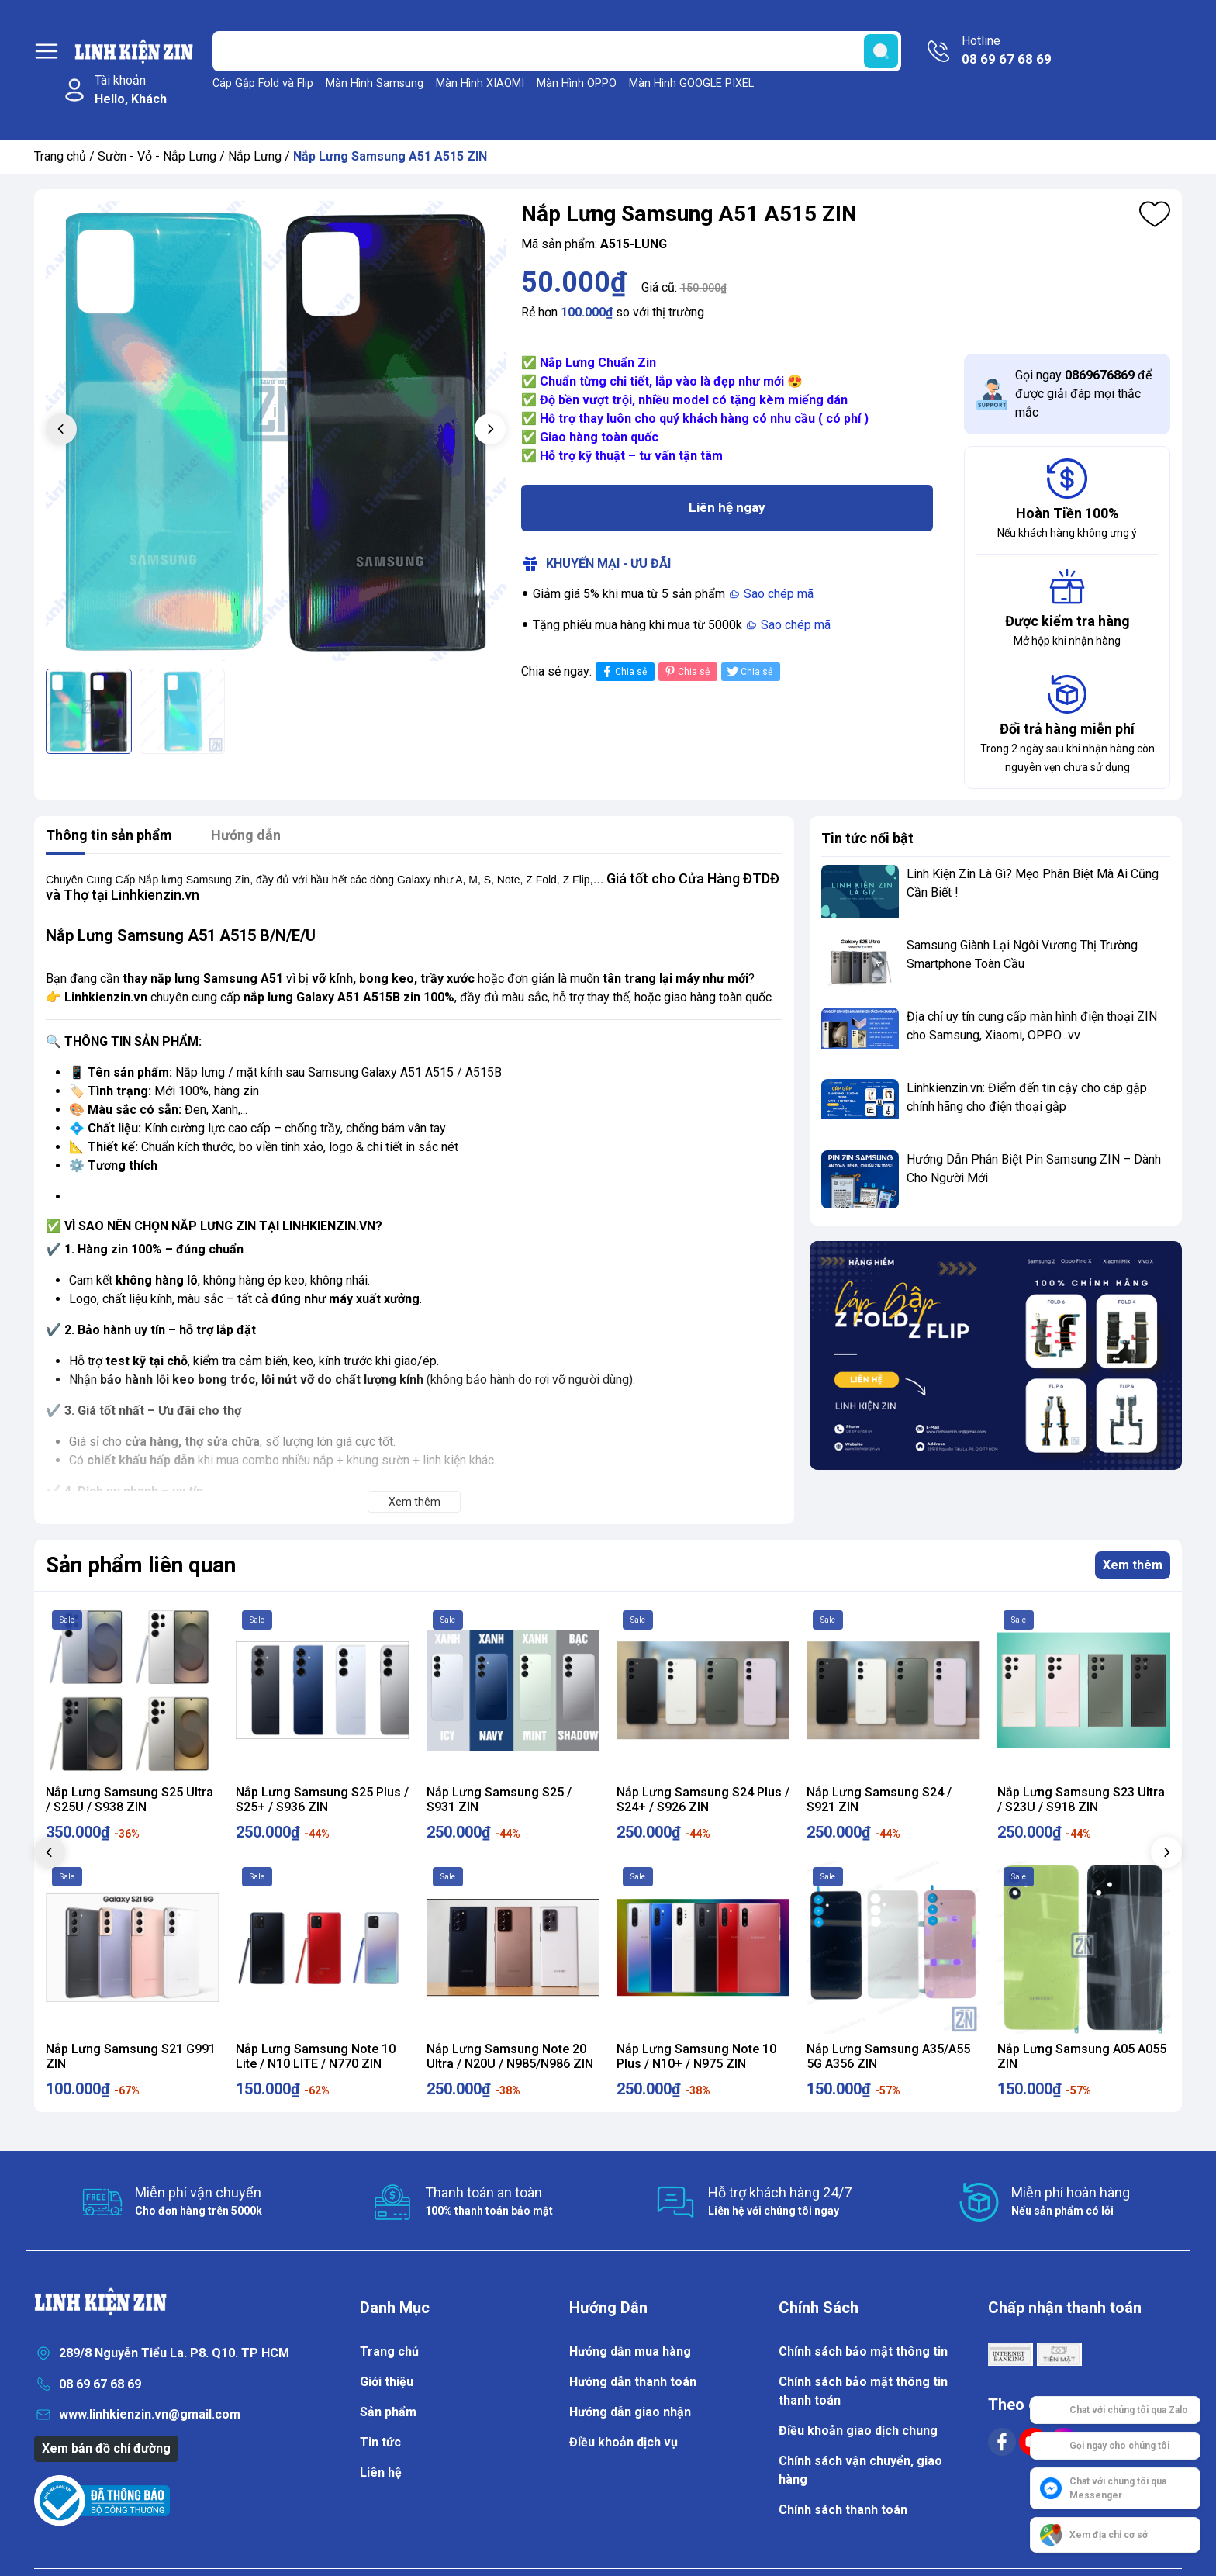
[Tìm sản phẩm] (556, 51)
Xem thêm (1132, 1565)
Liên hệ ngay (727, 507)
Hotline (1007, 51)
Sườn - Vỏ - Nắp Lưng (157, 156)
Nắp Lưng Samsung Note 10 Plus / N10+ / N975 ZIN (696, 2056)
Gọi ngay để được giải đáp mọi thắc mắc (1083, 394)
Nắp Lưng (255, 156)
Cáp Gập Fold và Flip (262, 83)
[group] (276, 431)
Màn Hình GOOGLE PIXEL (691, 83)
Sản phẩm (388, 2412)
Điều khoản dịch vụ (623, 2442)
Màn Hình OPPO (577, 83)
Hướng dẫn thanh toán (632, 2381)
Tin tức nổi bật (867, 838)
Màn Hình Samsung (374, 83)
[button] (490, 428)
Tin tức (380, 2442)
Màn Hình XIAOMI (480, 83)
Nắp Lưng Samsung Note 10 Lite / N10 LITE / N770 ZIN (316, 2056)
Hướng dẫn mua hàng (630, 2351)
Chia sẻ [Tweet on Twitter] (748, 671)
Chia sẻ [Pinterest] (686, 671)
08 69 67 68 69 (100, 2384)
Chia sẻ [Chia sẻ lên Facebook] (623, 671)
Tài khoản (131, 91)
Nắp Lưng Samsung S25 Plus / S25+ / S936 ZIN (322, 1799)
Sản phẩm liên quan (141, 1565)
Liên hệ (381, 2472)
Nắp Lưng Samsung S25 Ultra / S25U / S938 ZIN (129, 1799)
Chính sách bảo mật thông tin (863, 2351)
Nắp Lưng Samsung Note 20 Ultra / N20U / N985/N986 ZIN (510, 2056)
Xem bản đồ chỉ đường (106, 2448)
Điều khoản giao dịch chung (858, 2430)
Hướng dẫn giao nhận (630, 2412)
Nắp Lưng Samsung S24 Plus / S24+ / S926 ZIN (703, 1799)
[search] (881, 51)
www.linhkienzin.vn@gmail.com (149, 2414)
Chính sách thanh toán (843, 2509)
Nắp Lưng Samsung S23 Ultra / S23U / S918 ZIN (1081, 1799)
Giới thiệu (386, 2381)
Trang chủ (60, 156)
